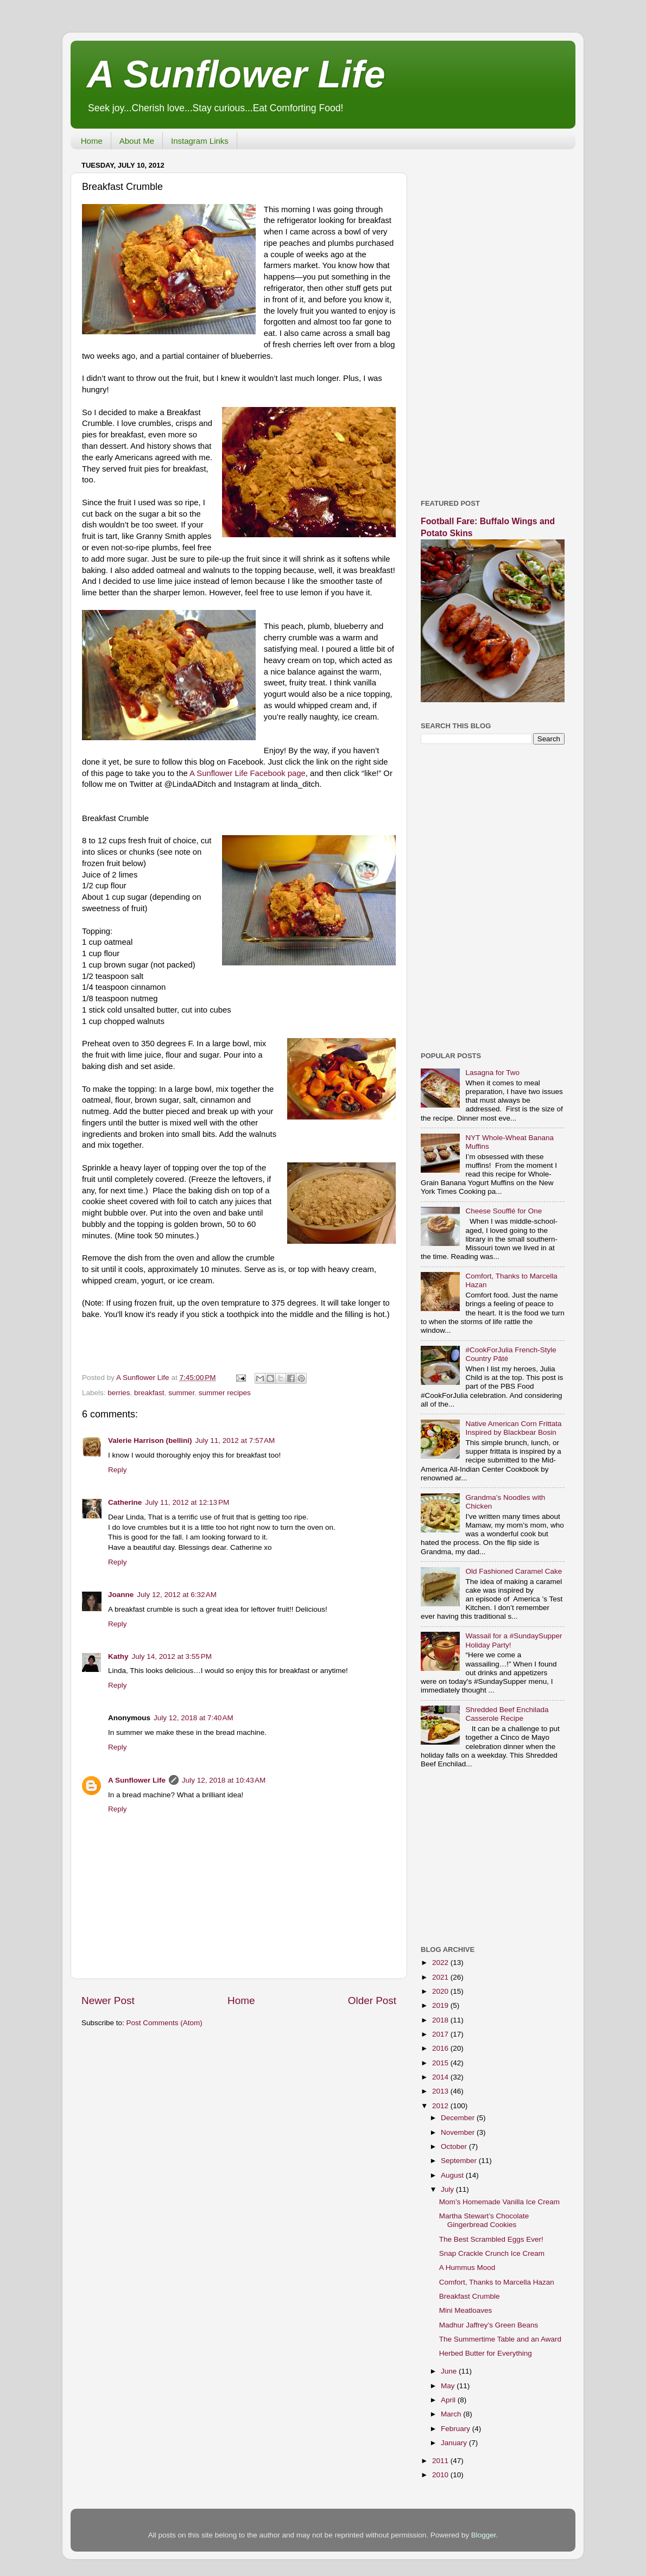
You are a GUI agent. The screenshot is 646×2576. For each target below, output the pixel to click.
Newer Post (108, 2000)
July (448, 2189)
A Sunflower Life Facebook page (247, 773)
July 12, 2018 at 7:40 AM (193, 1718)
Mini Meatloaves (465, 2310)
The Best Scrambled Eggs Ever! (491, 2239)
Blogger (483, 2535)
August (453, 2175)
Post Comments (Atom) (164, 2023)
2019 (441, 2005)
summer (181, 1393)
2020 (441, 1991)
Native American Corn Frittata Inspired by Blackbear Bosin (513, 1428)
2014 (441, 2077)
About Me (136, 140)
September (460, 2161)
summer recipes (225, 1393)
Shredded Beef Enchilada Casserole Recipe (506, 1714)
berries (118, 1393)
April (449, 2400)
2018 (441, 2020)
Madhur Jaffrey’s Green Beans (489, 2325)
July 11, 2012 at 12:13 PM (187, 1502)
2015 (441, 2063)
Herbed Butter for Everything (485, 2353)
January (455, 2443)
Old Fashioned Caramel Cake (513, 1571)
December (459, 2118)
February (456, 2429)
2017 (441, 2034)
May (449, 2386)
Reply (117, 1470)
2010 (441, 2475)
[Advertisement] (493, 320)
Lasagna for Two (492, 1072)
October (455, 2146)
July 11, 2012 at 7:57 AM (235, 1440)
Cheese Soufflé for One (503, 1211)
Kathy (118, 1656)
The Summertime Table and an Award (500, 2339)
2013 (441, 2091)
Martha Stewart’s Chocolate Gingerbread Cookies (484, 2220)
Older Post (372, 2000)
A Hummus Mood (467, 2267)
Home (92, 140)
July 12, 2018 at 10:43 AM (223, 1780)
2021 (441, 1977)
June (450, 2371)
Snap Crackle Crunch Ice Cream (491, 2253)
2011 (441, 2461)
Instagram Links (200, 140)
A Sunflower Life (236, 74)
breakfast (149, 1393)
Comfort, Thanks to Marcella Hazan (496, 2282)
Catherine (125, 1502)
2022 (441, 1962)
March (452, 2414)
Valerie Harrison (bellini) (150, 1440)
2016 (441, 2048)
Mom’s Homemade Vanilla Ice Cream (499, 2202)
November (459, 2132)
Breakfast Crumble (469, 2296)
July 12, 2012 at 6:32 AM (177, 1595)
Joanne (121, 1595)
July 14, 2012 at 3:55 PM (172, 1656)
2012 (441, 2106)
